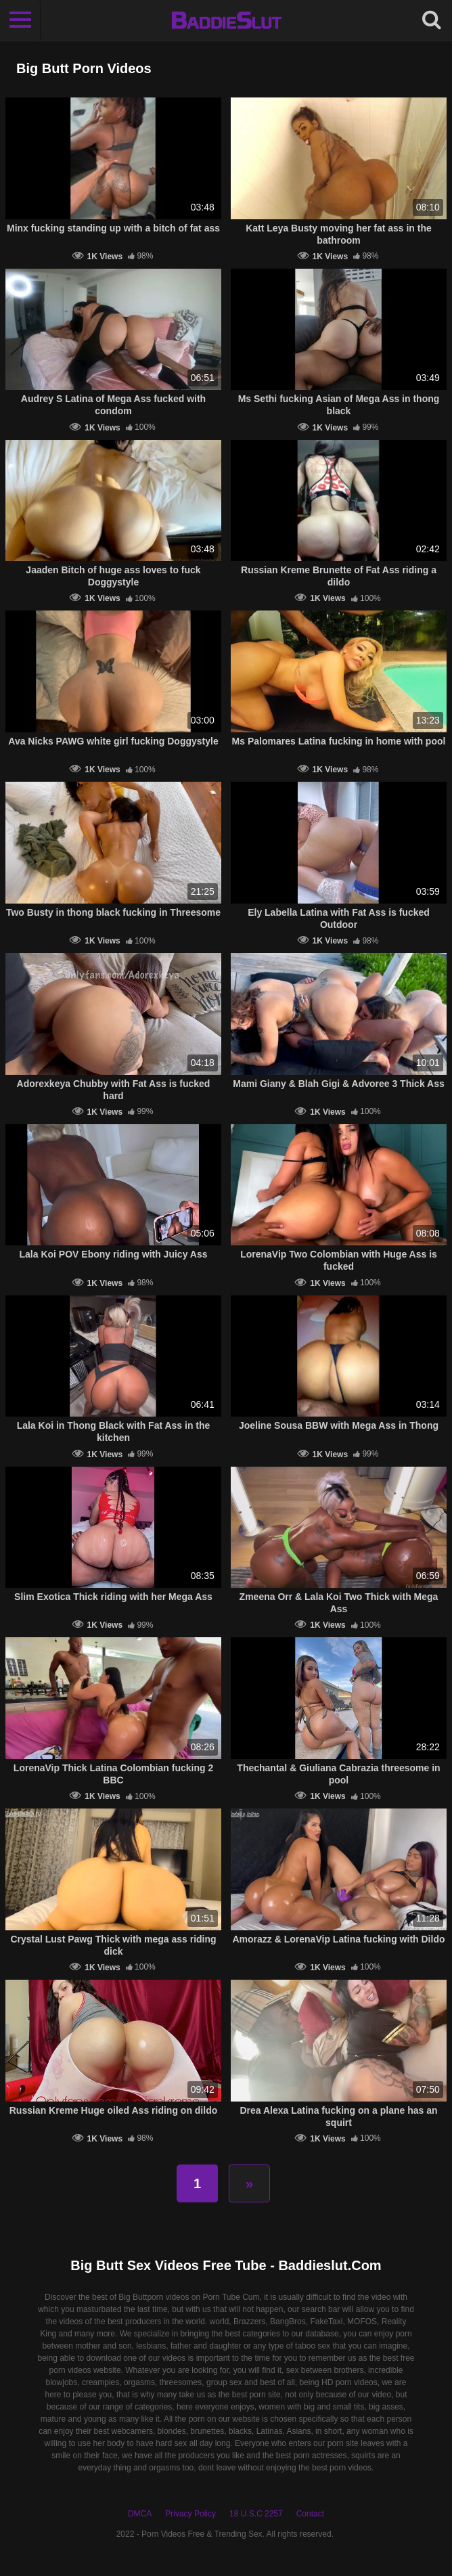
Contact (310, 2513)
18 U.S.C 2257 (256, 2513)
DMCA (140, 2513)
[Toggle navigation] (20, 20)
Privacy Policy (190, 2513)
